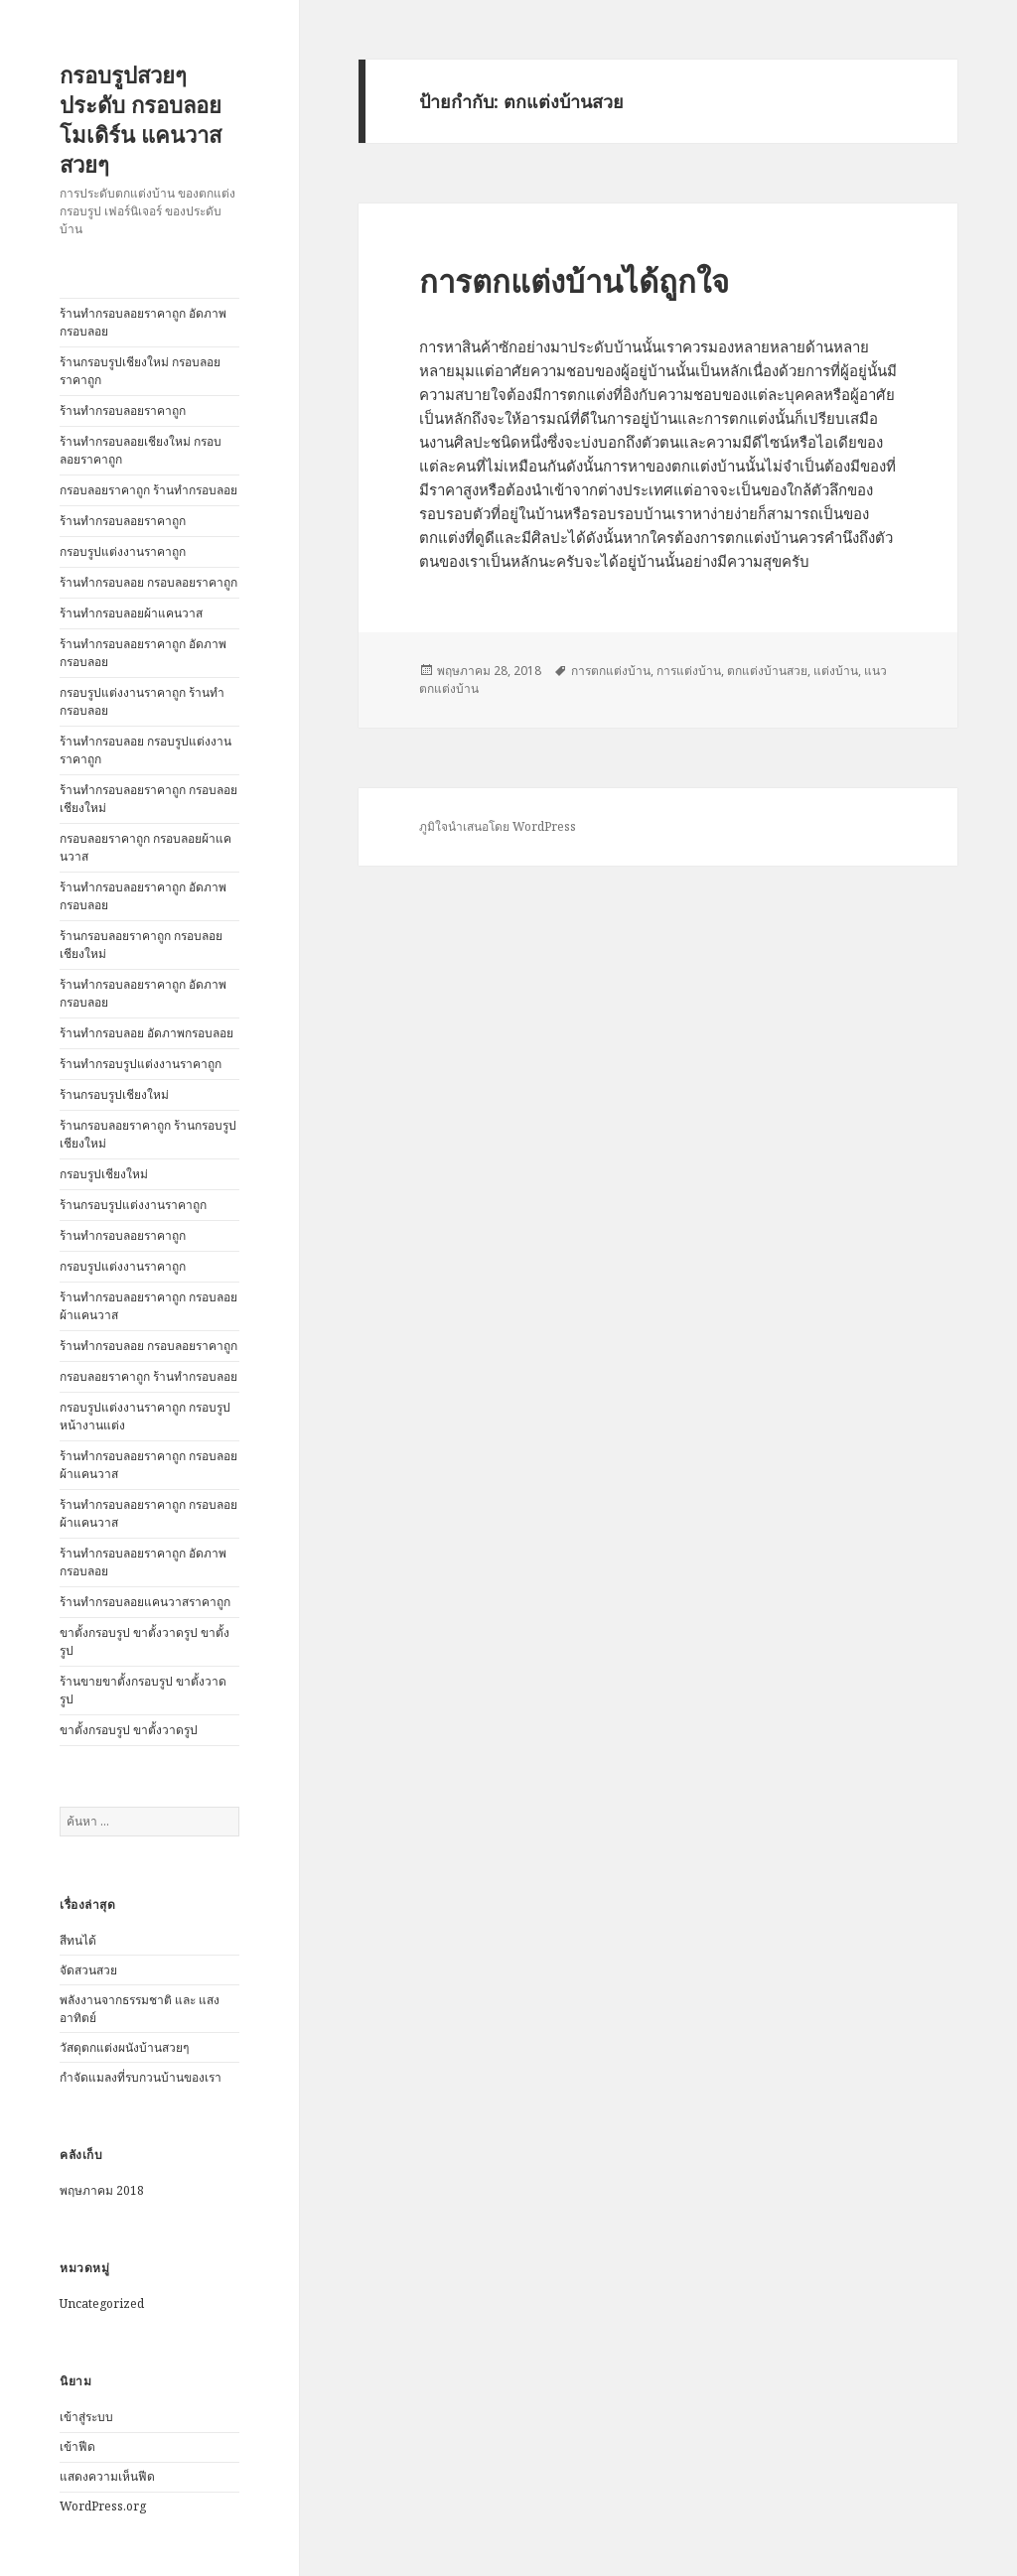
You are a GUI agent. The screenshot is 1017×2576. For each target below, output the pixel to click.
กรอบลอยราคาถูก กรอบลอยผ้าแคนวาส (145, 847)
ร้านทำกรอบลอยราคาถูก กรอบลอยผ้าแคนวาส (148, 1305)
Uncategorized (102, 2303)
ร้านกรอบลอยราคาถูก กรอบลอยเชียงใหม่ (141, 944)
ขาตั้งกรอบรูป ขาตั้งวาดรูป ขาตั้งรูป (144, 1641)
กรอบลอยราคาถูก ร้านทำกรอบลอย (148, 489)
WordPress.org (103, 2506)
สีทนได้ (78, 1940)
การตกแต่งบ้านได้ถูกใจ (574, 281)
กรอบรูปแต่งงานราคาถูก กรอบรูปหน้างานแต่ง (145, 1416)
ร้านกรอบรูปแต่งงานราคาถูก (133, 1204)
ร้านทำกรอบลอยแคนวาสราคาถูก (145, 1601)
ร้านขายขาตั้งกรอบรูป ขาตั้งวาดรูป (143, 1690)
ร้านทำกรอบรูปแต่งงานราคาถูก (140, 1063)
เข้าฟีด (77, 2446)
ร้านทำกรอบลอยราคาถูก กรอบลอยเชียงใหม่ (148, 798)
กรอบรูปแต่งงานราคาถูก (123, 551)
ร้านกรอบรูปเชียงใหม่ (114, 1094)
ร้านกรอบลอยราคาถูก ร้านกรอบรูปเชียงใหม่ (148, 1134)
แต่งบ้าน (835, 670)
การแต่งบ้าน (688, 670)
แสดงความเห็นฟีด (107, 2476)
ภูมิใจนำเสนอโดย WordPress (497, 826)
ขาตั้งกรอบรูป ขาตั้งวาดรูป (129, 1729)
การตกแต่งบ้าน (611, 670)
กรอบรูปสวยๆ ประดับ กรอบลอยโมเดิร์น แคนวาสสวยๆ (140, 119)
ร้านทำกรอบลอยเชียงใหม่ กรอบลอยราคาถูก (140, 450)
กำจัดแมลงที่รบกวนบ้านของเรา (140, 2077)
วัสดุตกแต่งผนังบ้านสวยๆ (124, 2047)
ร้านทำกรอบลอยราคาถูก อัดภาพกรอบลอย (143, 322)
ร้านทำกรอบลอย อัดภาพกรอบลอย (146, 1032)
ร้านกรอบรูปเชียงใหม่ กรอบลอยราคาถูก (140, 370)
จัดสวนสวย (88, 1970)
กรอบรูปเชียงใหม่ (104, 1173)
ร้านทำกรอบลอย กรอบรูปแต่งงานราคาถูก (145, 750)
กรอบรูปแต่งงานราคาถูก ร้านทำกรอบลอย (142, 701)
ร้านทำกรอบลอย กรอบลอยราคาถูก (148, 582)
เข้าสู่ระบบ (86, 2416)
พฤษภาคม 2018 (102, 2190)
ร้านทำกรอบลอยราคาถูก (123, 410)
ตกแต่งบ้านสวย (767, 670)
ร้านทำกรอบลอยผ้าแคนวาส (131, 613)
